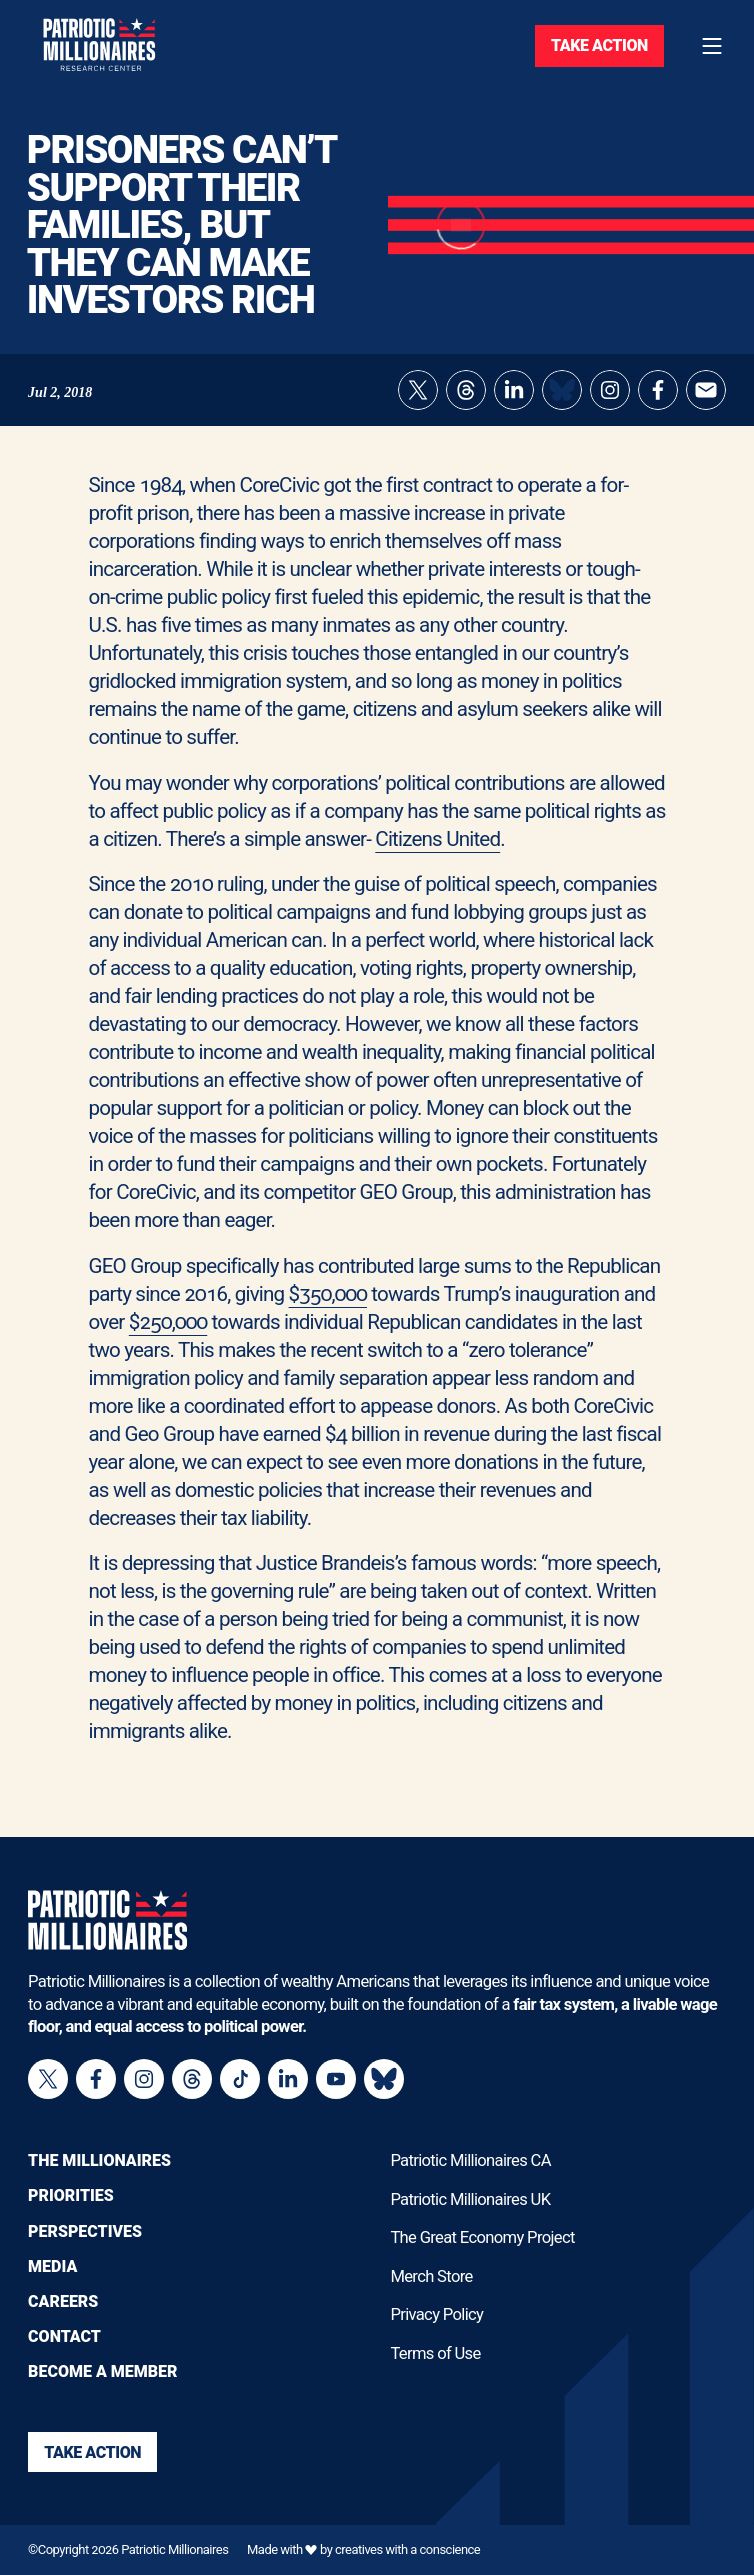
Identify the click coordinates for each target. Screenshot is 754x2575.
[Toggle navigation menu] (712, 46)
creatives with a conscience (407, 2549)
